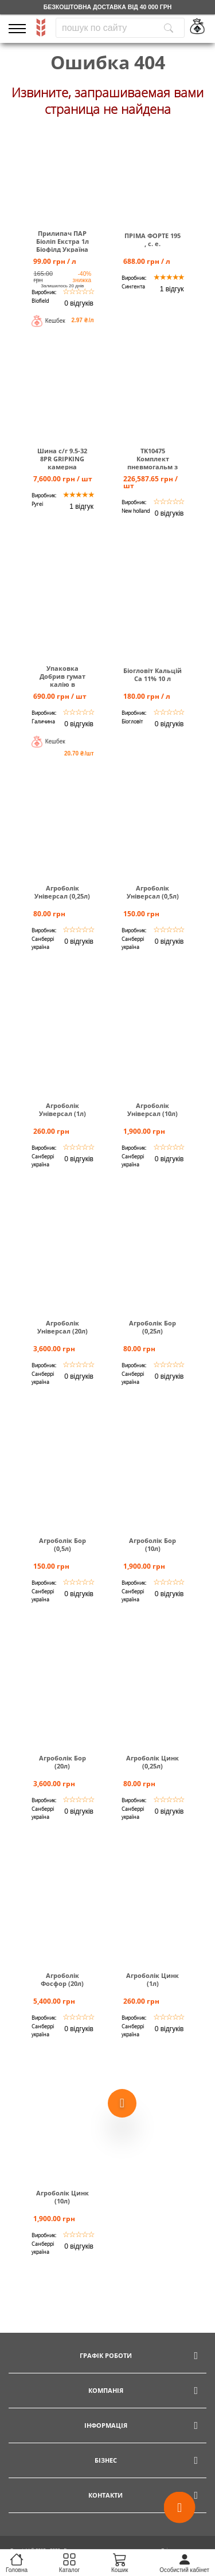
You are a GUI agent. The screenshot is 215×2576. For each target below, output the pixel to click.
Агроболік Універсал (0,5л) (153, 892)
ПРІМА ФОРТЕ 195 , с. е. (152, 240)
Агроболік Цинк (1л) (152, 1980)
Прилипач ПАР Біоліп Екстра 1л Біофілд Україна (62, 241)
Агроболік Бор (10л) (152, 1545)
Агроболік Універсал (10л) (152, 1110)
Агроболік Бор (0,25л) (152, 1327)
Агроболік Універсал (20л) (62, 1327)
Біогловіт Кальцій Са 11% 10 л (152, 675)
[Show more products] (122, 2101)
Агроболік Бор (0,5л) (62, 1545)
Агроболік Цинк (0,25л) (152, 1762)
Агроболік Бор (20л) (62, 1762)
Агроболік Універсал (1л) (62, 1110)
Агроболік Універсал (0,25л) (62, 892)
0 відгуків (78, 303)
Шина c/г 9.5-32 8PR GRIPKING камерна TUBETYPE (62, 463)
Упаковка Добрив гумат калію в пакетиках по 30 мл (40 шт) (62, 684)
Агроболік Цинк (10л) (62, 2197)
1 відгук (172, 289)
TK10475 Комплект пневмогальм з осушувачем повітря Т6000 (152, 467)
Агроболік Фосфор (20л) (62, 1980)
